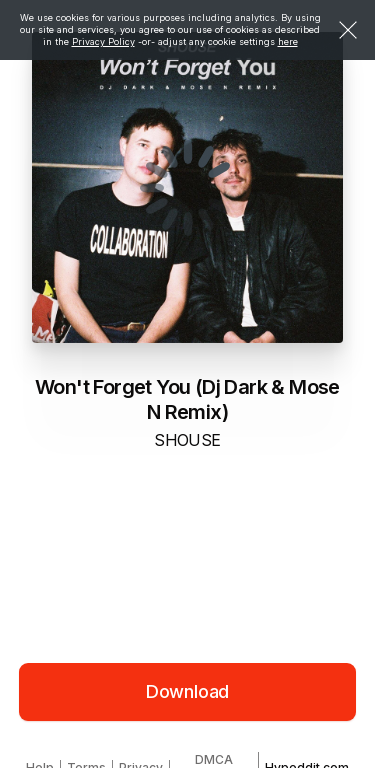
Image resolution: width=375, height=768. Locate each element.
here (288, 41)
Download (188, 691)
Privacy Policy (103, 41)
